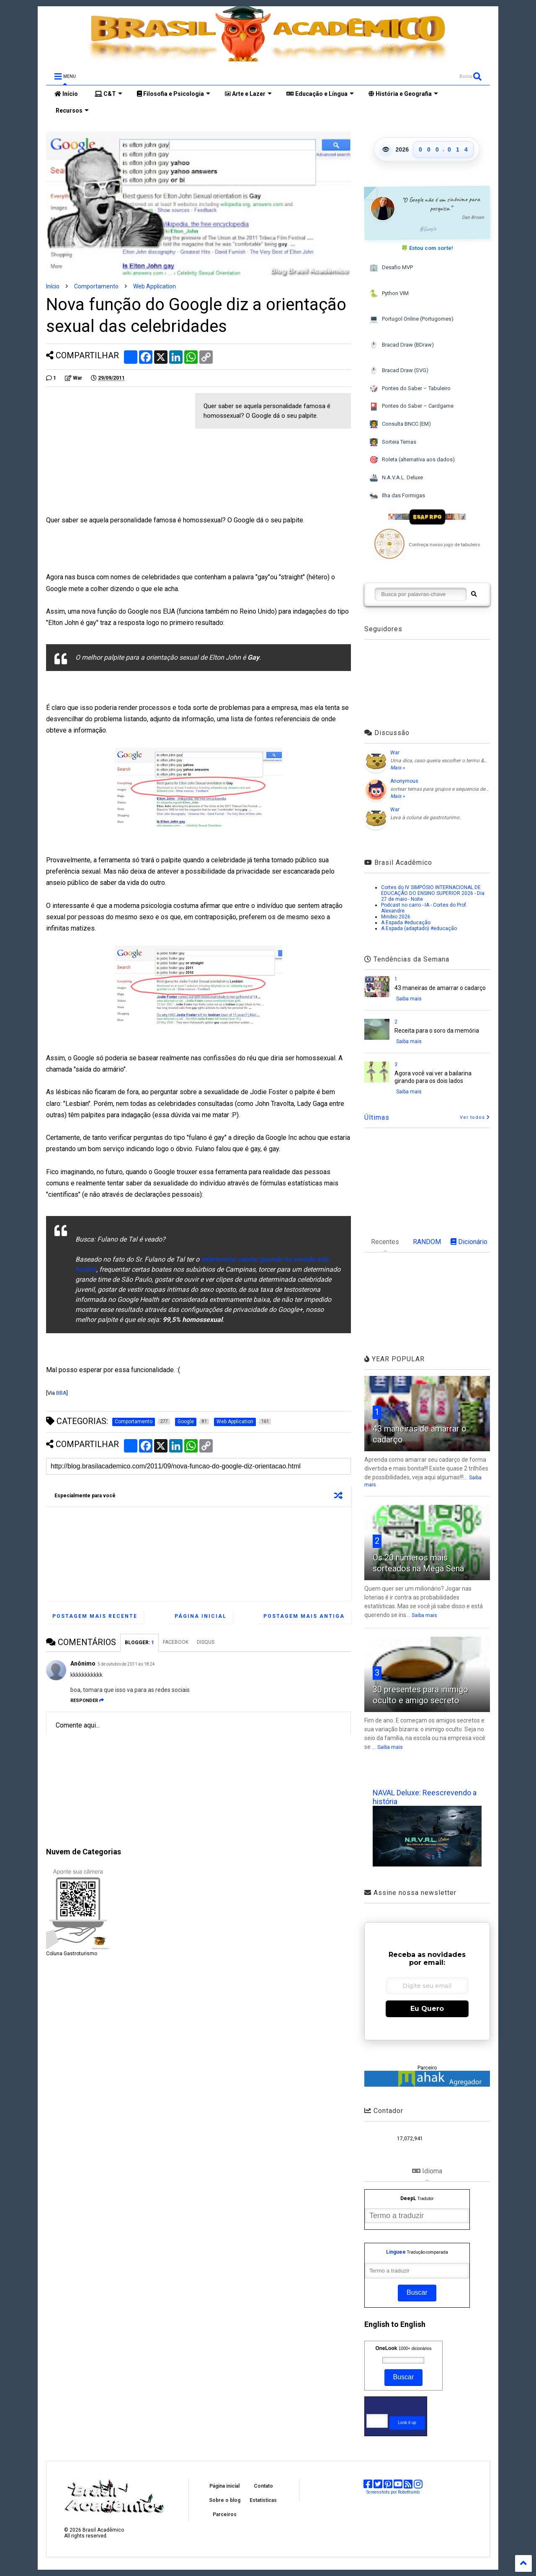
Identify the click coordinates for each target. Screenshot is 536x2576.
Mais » (397, 768)
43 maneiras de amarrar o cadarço (440, 988)
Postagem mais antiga (304, 1616)
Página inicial (201, 1616)
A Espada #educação (405, 923)
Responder (87, 1700)
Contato (263, 2486)
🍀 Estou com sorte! (427, 248)
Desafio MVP (391, 267)
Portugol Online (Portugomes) (411, 319)
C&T (108, 93)
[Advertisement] (116, 451)
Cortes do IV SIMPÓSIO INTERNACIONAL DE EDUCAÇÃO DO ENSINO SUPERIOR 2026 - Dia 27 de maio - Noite (432, 893)
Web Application (154, 286)
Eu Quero (427, 2009)
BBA (61, 1393)
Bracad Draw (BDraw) (401, 345)
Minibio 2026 (395, 917)
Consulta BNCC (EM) (400, 424)
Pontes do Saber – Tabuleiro (410, 388)
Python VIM (389, 293)
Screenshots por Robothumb (393, 2492)
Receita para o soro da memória (436, 1030)
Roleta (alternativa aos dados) (412, 460)
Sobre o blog (224, 2500)
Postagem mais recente (94, 1616)
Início (66, 93)
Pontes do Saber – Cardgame (411, 406)
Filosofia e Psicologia (173, 93)
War (394, 753)
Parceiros (225, 2514)
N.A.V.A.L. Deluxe (396, 478)
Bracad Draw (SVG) (398, 370)
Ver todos (475, 1117)
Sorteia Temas (392, 442)
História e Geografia (403, 93)
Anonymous (404, 781)
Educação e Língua (320, 93)
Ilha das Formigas (397, 496)
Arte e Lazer (248, 93)
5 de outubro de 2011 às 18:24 (126, 1664)
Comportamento (96, 286)
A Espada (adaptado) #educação (419, 928)
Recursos (71, 110)
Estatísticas (263, 2500)
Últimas (376, 1117)
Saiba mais (409, 999)
